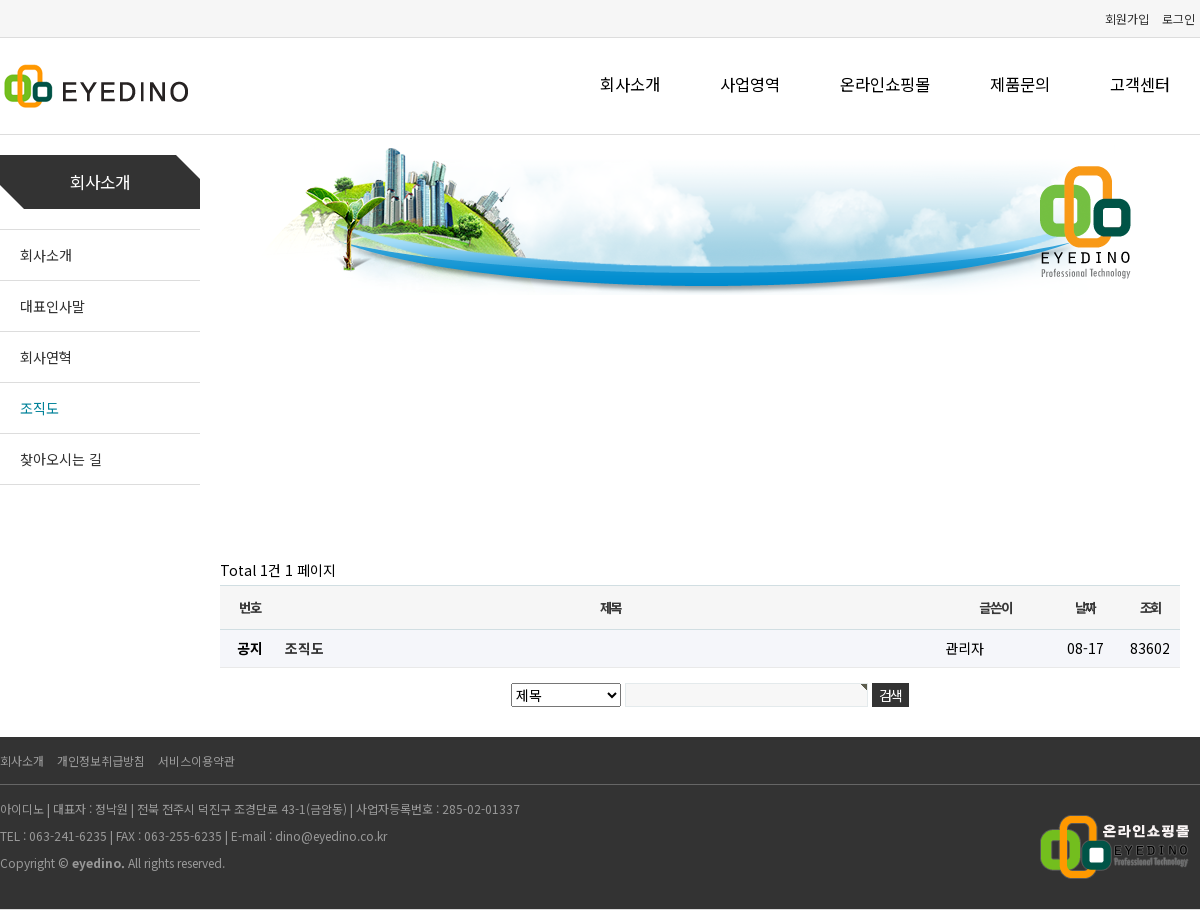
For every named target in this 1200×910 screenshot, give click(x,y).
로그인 (1178, 18)
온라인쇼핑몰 (885, 84)
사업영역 (750, 84)
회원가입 (1127, 18)
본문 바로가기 (0, 0)
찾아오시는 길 (61, 459)
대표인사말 (52, 306)
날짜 (1085, 607)
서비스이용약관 (196, 760)
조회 (1150, 607)
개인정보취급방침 (101, 760)
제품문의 (1020, 84)
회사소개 (630, 84)
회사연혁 (46, 357)
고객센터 (1140, 84)
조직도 (39, 408)
